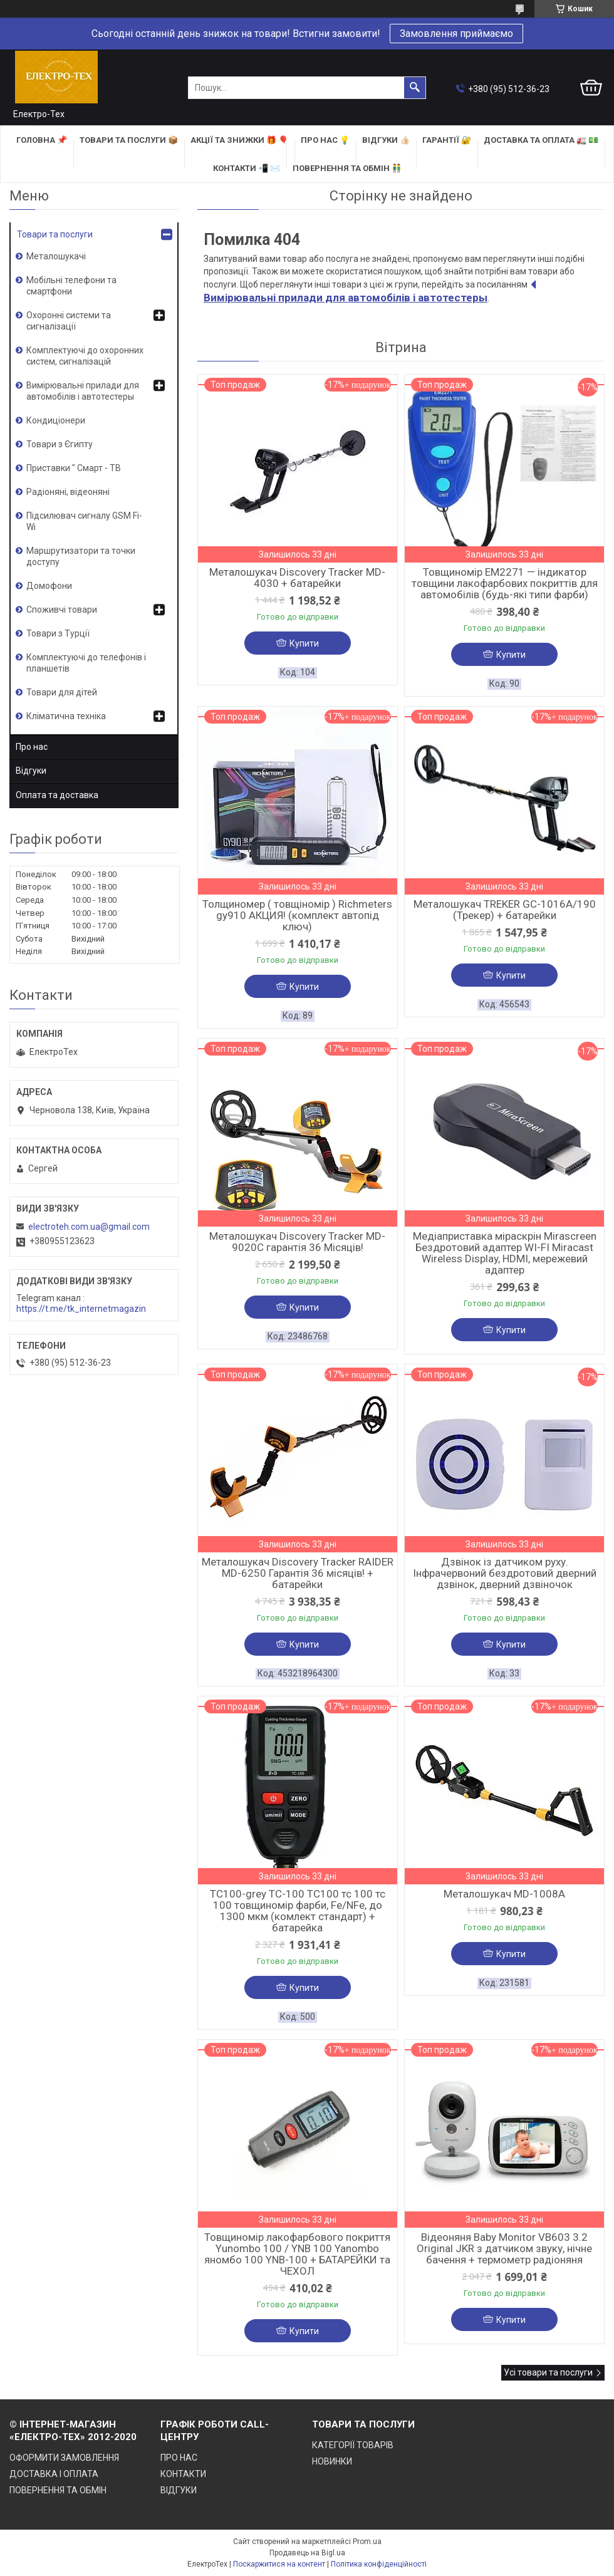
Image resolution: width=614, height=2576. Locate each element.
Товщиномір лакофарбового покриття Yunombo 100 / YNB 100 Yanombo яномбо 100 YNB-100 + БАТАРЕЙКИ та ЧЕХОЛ (297, 2254)
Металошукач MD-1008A (504, 1893)
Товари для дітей (61, 692)
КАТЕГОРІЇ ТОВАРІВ (352, 2445)
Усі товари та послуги (548, 2372)
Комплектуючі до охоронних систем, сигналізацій (84, 355)
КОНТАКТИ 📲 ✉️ (246, 168)
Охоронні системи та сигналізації (68, 320)
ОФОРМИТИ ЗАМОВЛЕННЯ (64, 2458)
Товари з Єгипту (59, 444)
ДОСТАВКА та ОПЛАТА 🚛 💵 (541, 140)
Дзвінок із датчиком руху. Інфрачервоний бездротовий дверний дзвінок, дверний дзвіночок (504, 1573)
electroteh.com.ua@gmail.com (89, 1227)
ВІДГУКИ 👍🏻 (386, 140)
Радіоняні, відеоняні (68, 492)
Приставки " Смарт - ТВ (73, 468)
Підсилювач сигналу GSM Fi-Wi (84, 521)
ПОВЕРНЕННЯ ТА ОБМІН (58, 2490)
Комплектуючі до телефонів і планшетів (86, 662)
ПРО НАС (178, 2458)
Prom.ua (367, 2541)
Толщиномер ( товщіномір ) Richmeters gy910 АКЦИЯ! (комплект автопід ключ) (297, 915)
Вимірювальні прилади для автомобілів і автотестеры (82, 391)
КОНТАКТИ (183, 2474)
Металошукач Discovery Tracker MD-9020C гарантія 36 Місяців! (297, 1241)
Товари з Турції (58, 633)
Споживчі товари (61, 610)
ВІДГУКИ (178, 2490)
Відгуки (31, 771)
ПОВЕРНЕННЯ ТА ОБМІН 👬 (347, 168)
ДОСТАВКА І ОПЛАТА (53, 2474)
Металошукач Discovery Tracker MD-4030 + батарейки (297, 577)
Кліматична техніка (66, 716)
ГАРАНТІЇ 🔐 (446, 140)
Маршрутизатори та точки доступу (80, 556)
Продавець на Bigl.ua (307, 2552)
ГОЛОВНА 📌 (41, 140)
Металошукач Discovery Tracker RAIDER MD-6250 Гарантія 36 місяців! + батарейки (297, 1573)
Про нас (32, 747)
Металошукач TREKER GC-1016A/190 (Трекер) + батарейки (505, 909)
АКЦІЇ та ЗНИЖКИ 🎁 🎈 (239, 140)
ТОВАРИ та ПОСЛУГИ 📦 (129, 140)
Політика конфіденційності (379, 2564)
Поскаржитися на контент (279, 2564)
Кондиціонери (55, 420)
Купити (304, 643)
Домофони (49, 586)
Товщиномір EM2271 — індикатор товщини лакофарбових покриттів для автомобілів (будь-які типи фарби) (505, 583)
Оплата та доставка (57, 795)
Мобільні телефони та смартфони (71, 285)
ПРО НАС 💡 (325, 140)
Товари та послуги (55, 234)
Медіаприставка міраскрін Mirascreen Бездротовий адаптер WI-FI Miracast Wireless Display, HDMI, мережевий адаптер (504, 1252)
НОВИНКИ (332, 2461)
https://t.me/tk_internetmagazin (81, 1309)
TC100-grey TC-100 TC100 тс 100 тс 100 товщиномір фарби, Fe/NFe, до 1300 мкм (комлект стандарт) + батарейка (297, 1910)
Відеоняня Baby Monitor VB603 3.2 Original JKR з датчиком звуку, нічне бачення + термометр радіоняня (504, 2248)
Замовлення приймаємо (456, 33)
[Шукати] (414, 87)
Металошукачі (56, 256)
